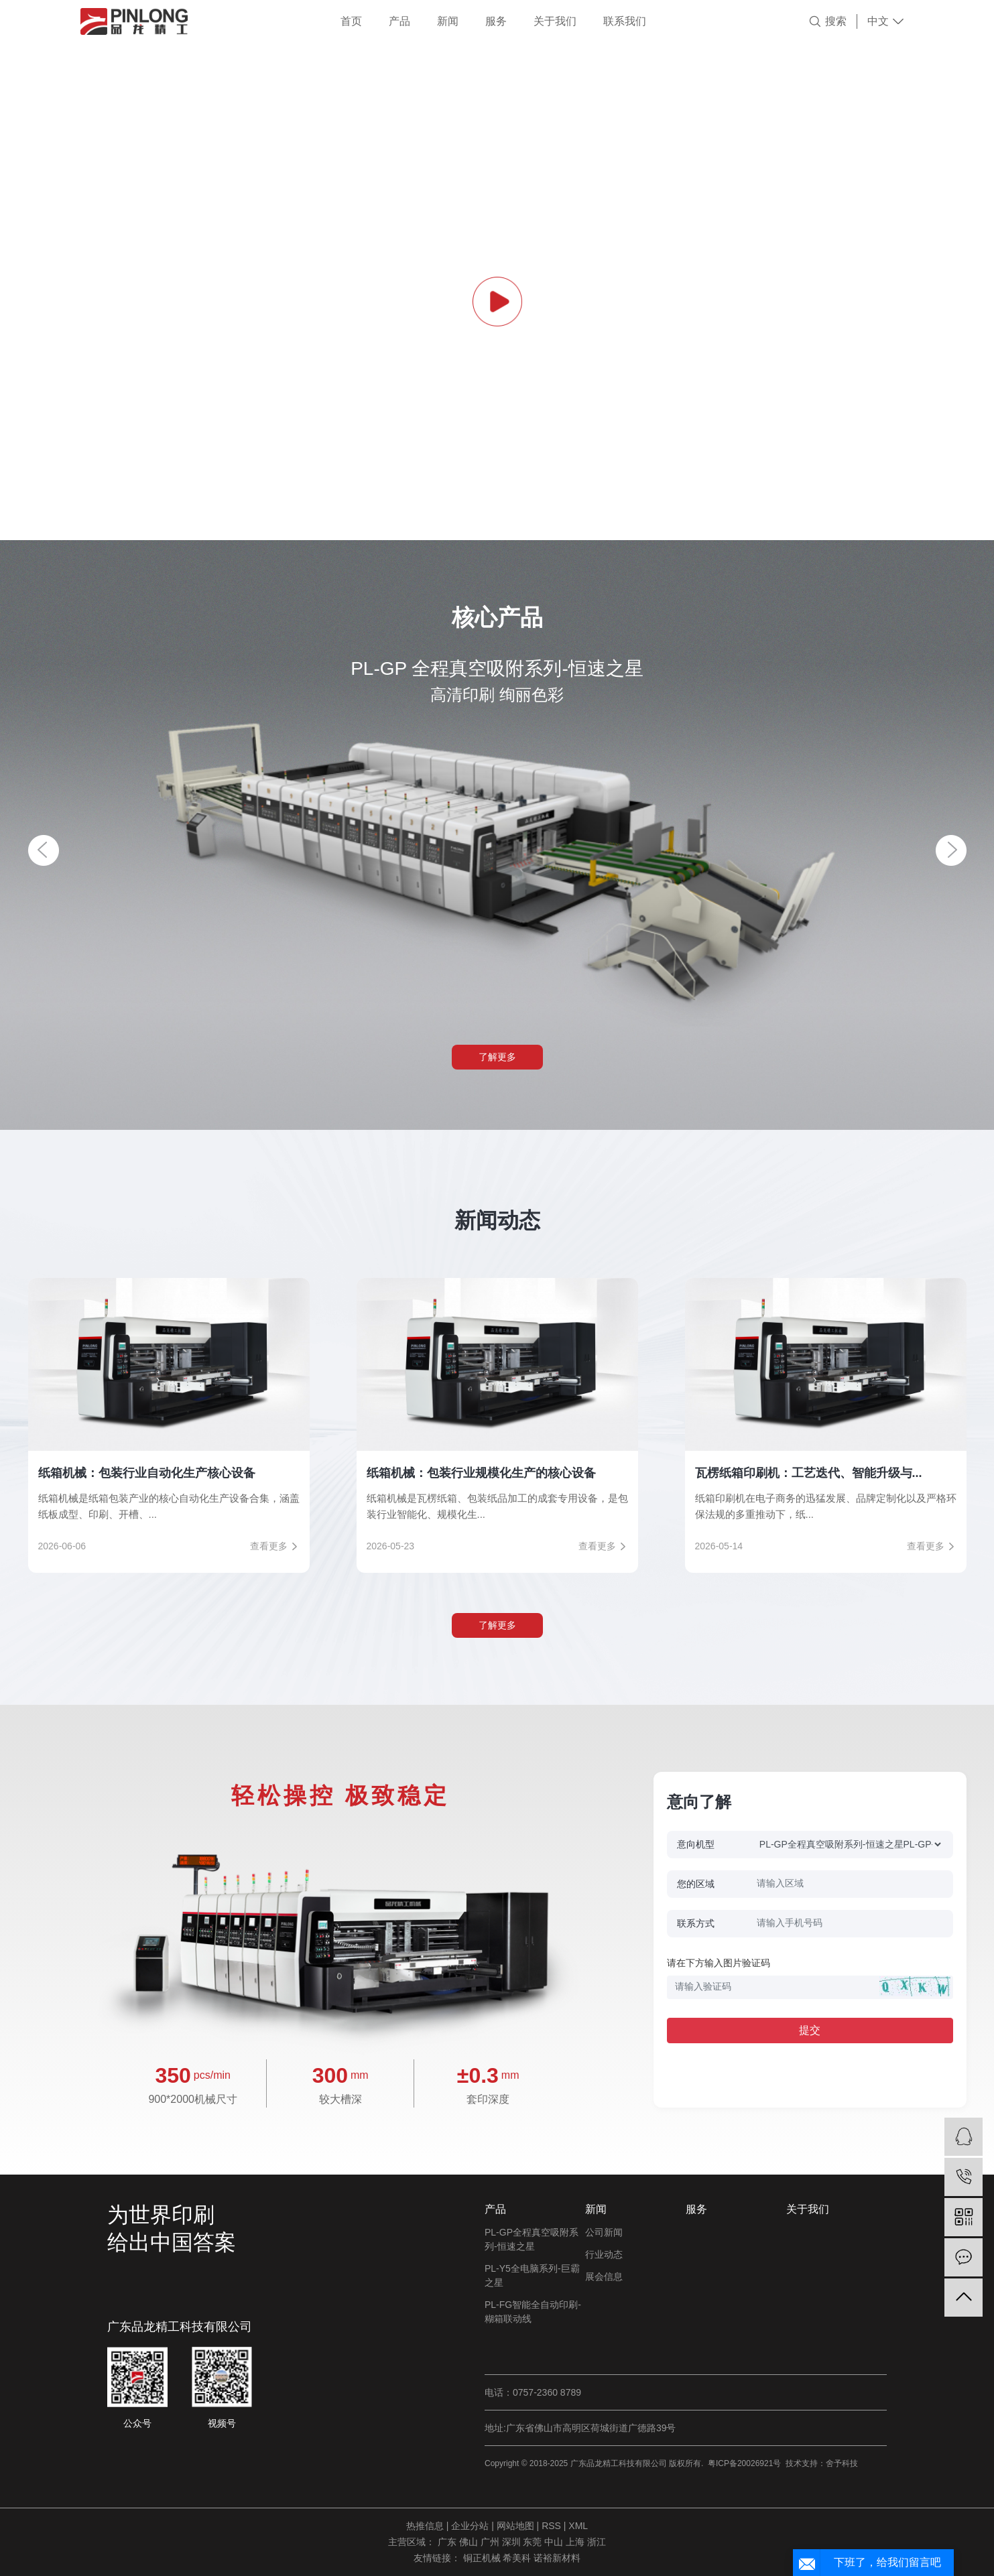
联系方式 (696, 1923)
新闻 (447, 21)
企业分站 (470, 2525)
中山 (555, 2541)
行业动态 (604, 2254)
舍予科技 (842, 2463)
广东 (448, 2541)
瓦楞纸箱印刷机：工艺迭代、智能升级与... (808, 1473)
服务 (496, 21)
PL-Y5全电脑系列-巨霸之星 (532, 2275)
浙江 (596, 2541)
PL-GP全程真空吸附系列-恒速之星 (531, 2239)
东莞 (533, 2541)
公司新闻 (604, 2232)
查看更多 (269, 1546)
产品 (399, 21)
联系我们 (624, 21)
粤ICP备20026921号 (744, 2463)
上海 (576, 2541)
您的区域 (696, 1883)
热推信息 (425, 2525)
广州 (491, 2541)
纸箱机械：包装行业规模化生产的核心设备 (481, 1473)
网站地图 (517, 2525)
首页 (351, 21)
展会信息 (604, 2276)
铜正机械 (483, 2558)
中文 (878, 21)
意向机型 (696, 1844)
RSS (551, 2525)
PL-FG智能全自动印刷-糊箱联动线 (533, 2311)
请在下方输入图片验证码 (718, 1962)
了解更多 (497, 1056)
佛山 (470, 2541)
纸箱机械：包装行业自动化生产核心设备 (146, 1473)
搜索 (836, 21)
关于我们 (555, 21)
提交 (809, 2030)
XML (578, 2525)
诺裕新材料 (557, 2558)
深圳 (512, 2541)
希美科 (518, 2558)
